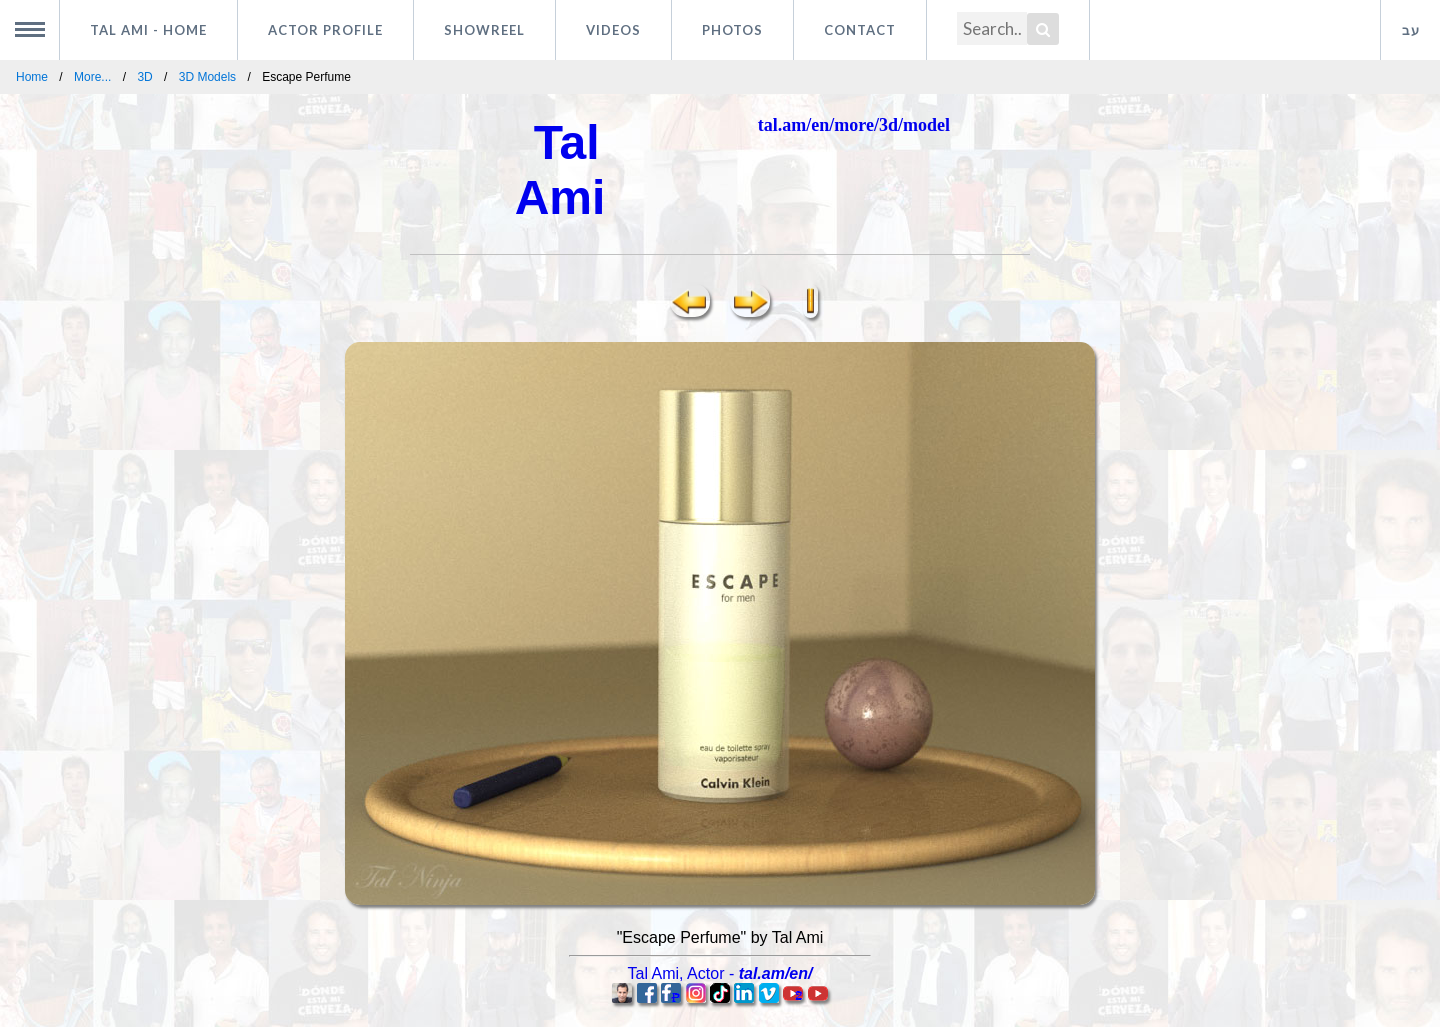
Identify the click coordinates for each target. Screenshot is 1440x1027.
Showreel (484, 30)
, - (720, 973)
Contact (860, 30)
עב (1411, 30)
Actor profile (325, 30)
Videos (613, 30)
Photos (732, 30)
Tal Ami (148, 30)
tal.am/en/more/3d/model (854, 125)
